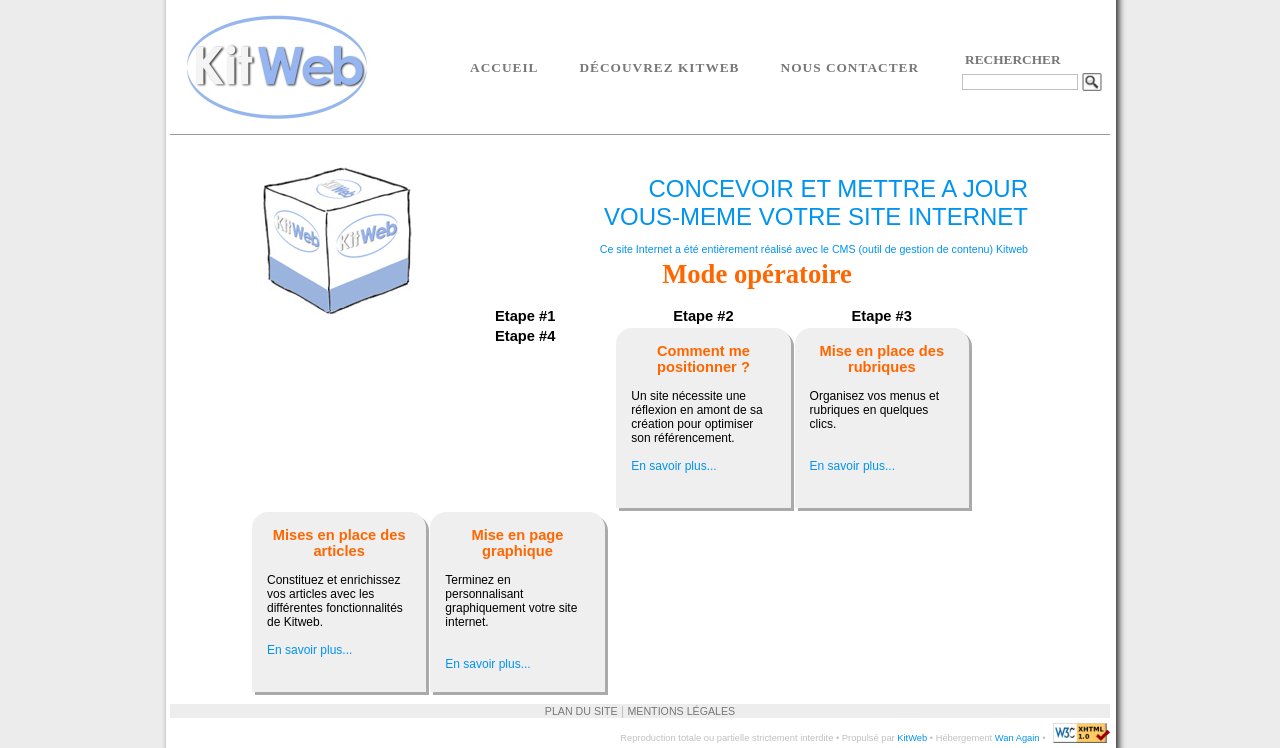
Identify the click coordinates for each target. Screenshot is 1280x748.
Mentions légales (681, 711)
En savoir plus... (673, 466)
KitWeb (912, 738)
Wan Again (1017, 738)
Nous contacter (850, 67)
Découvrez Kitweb (659, 67)
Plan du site (581, 711)
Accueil (504, 67)
